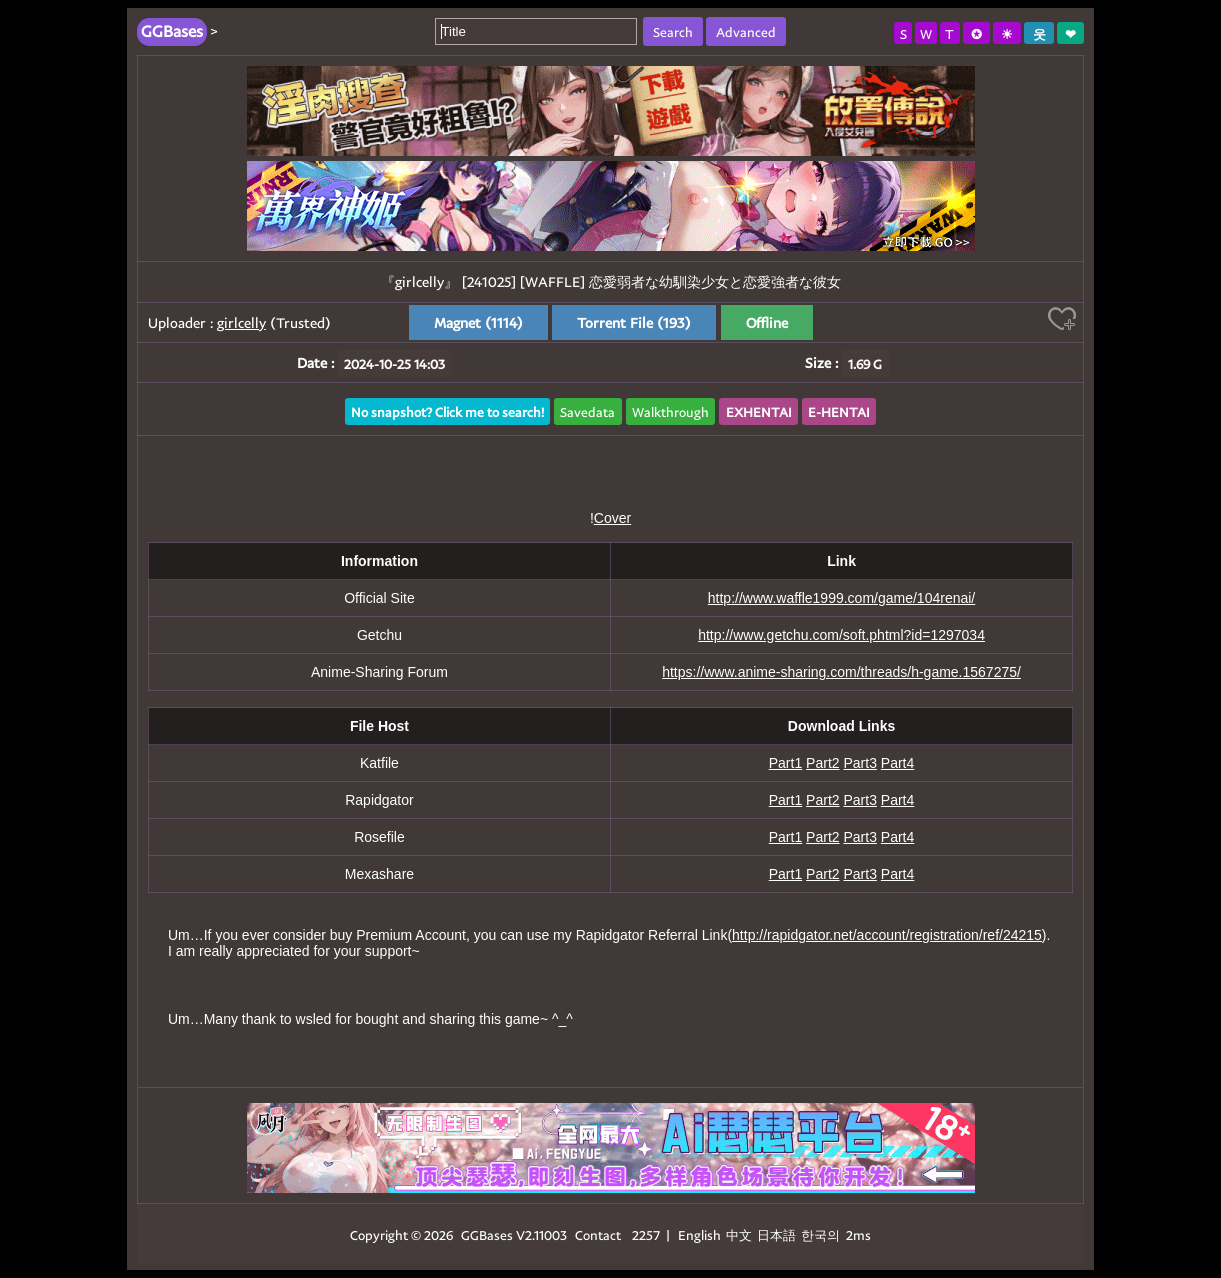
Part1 (785, 763)
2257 (646, 1234)
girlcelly (241, 322)
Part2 (822, 763)
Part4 (897, 763)
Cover (612, 518)
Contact (598, 1234)
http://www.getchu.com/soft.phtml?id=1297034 (841, 635)
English (699, 1234)
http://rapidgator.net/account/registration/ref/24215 (887, 935)
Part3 (859, 763)
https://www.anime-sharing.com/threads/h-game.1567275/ (841, 672)
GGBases (487, 1234)
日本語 (776, 1234)
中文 (739, 1234)
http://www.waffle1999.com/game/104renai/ (841, 598)
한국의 (822, 1234)
